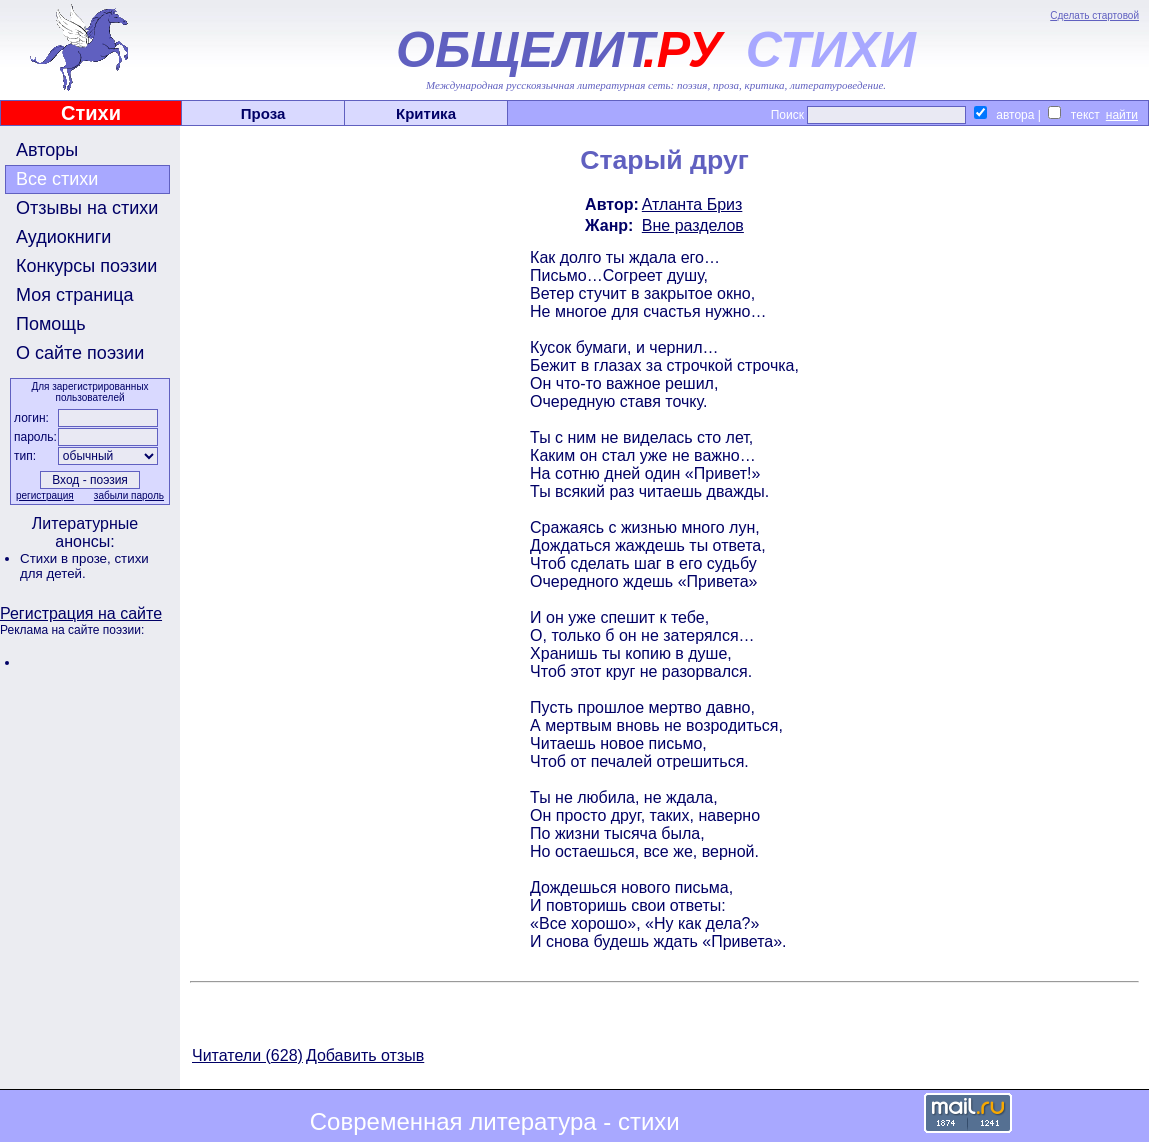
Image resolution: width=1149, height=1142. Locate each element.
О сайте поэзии (80, 353)
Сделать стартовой (1094, 15)
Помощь (51, 324)
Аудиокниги (63, 237)
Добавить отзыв (365, 1055)
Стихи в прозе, (67, 558)
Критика (426, 113)
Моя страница (75, 295)
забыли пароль (129, 495)
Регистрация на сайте (81, 613)
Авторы (47, 150)
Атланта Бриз (692, 204)
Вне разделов (693, 225)
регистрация (45, 495)
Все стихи (57, 179)
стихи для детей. (84, 566)
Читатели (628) (247, 1055)
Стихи (91, 113)
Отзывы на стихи (87, 208)
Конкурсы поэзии (86, 266)
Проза (263, 113)
